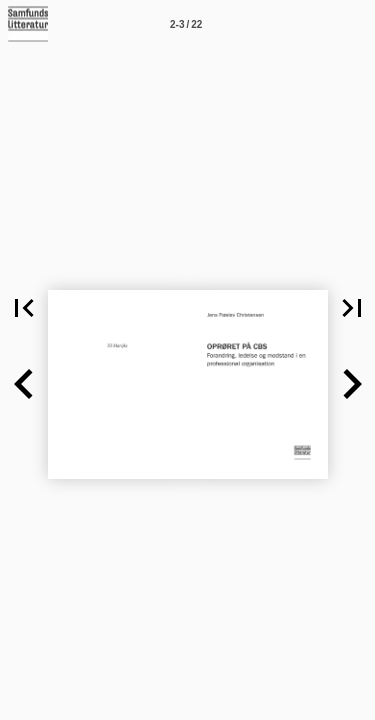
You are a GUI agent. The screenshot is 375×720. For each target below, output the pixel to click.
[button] (24, 384)
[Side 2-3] (186, 24)
